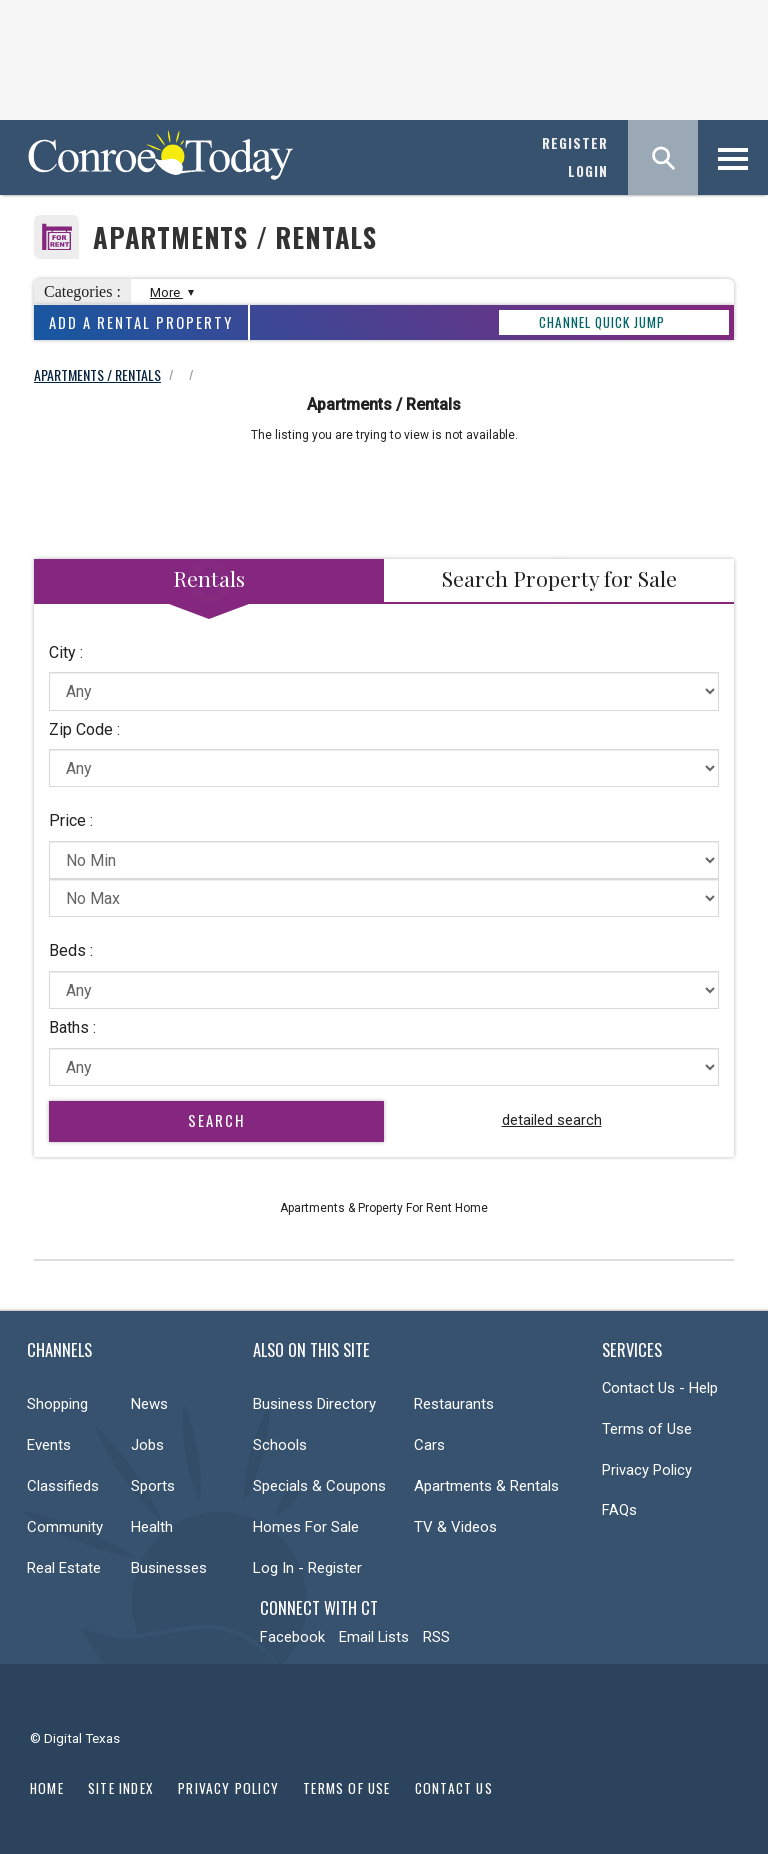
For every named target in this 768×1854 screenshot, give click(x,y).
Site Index (121, 1788)
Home (47, 1788)
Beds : (71, 950)
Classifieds (63, 1486)
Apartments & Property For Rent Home (384, 1208)
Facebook (292, 1637)
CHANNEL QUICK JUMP (602, 322)
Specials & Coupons (319, 1486)
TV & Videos (455, 1527)
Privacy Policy (647, 1470)
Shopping (57, 1404)
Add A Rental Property (141, 322)
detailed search (552, 1120)
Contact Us (454, 1788)
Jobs (147, 1445)
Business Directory (314, 1404)
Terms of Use (647, 1429)
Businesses (169, 1568)
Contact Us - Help (660, 1388)
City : (66, 652)
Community (65, 1527)
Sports (153, 1486)
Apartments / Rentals (235, 237)
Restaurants (454, 1404)
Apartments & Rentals (486, 1486)
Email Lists (374, 1637)
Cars (429, 1445)
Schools (280, 1445)
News (149, 1404)
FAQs (619, 1510)
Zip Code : (84, 729)
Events (49, 1445)
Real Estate (64, 1568)
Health (152, 1527)
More (169, 292)
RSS (436, 1637)
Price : (71, 820)
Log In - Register (307, 1568)
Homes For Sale (306, 1527)
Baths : (72, 1027)
